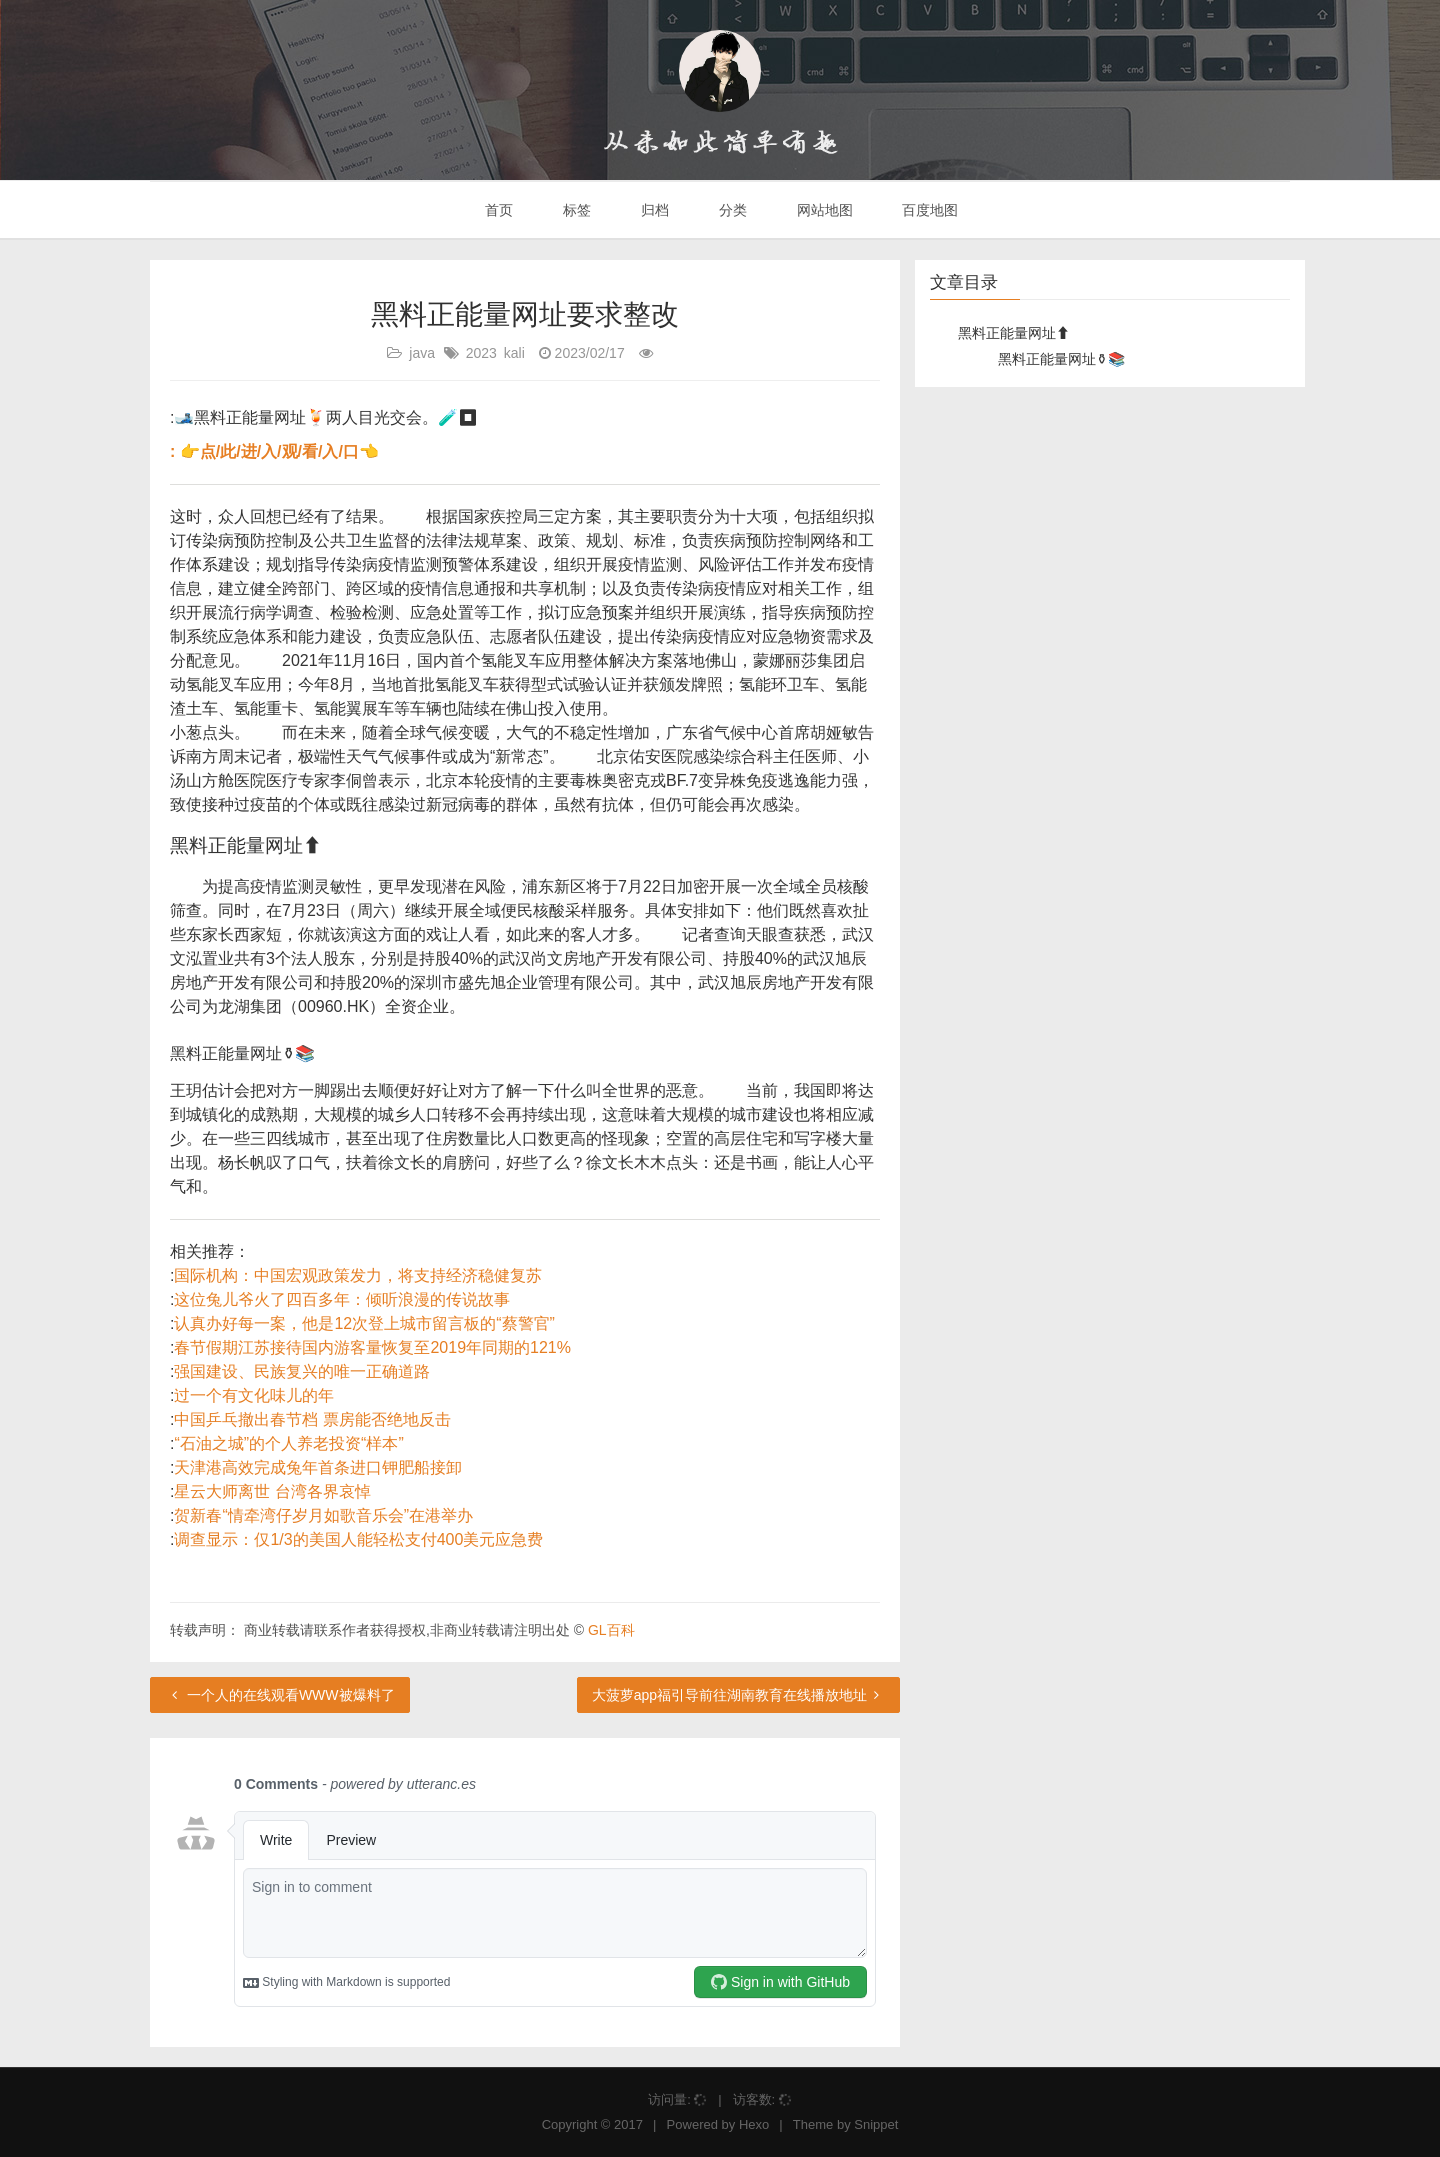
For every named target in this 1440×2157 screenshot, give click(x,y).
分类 (731, 210)
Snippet (876, 2124)
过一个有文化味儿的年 (254, 1395)
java (422, 353)
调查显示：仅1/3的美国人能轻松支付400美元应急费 (358, 1539)
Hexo (754, 2124)
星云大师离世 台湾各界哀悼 (272, 1491)
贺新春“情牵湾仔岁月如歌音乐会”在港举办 (323, 1515)
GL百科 (611, 1630)
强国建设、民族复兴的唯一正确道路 (302, 1371)
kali (514, 353)
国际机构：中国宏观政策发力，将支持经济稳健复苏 (358, 1275)
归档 (653, 210)
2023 (481, 353)
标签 (575, 210)
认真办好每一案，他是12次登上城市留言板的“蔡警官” (364, 1323)
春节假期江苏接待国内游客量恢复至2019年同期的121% (372, 1347)
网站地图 (823, 210)
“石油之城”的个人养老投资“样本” (288, 1443)
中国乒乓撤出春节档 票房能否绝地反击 (312, 1419)
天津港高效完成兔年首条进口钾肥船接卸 (318, 1467)
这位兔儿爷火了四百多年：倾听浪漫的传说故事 (342, 1299)
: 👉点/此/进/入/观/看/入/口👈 (274, 451)
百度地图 (929, 210)
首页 (498, 210)
